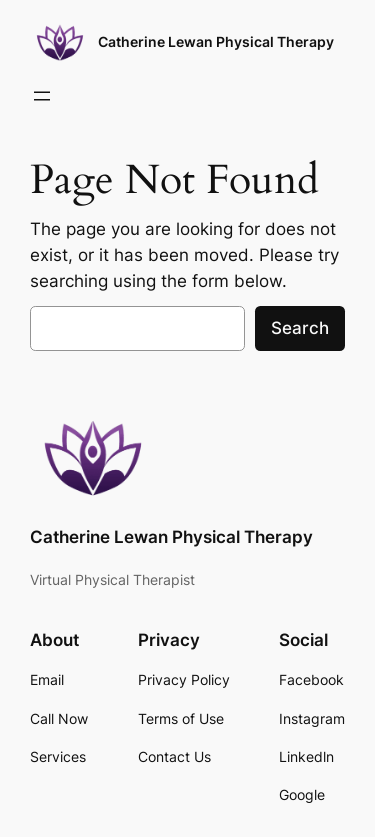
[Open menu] (42, 96)
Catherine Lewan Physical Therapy (216, 41)
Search (300, 328)
